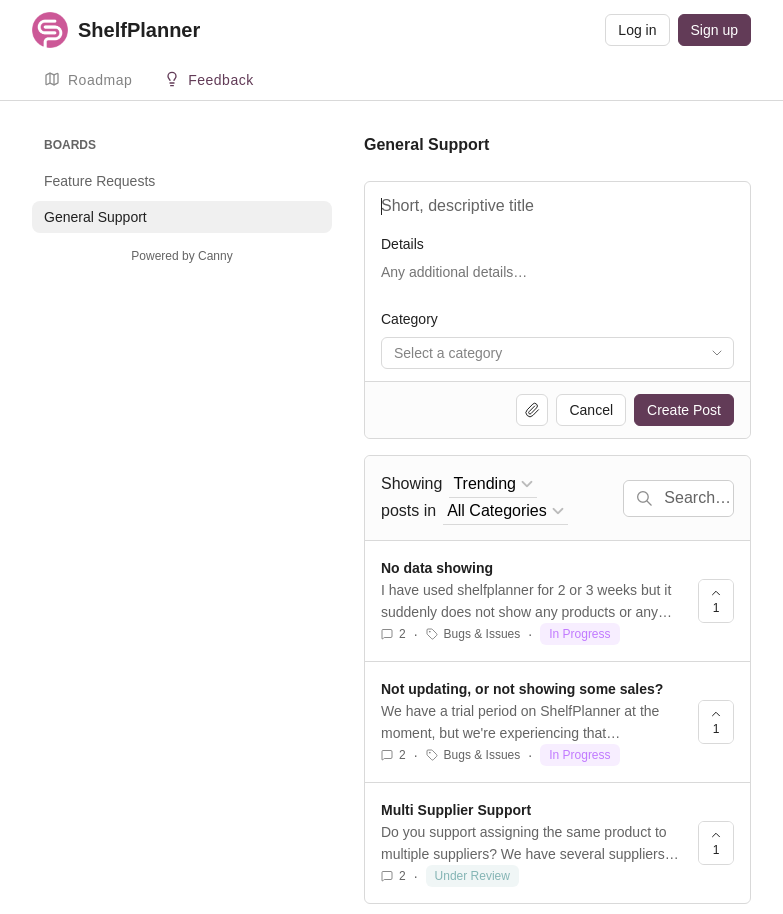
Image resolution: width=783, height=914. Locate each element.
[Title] (557, 206)
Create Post (684, 410)
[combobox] (557, 353)
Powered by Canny (181, 256)
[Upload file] (532, 410)
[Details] (557, 282)
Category (409, 319)
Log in (637, 30)
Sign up (714, 30)
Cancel (591, 410)
